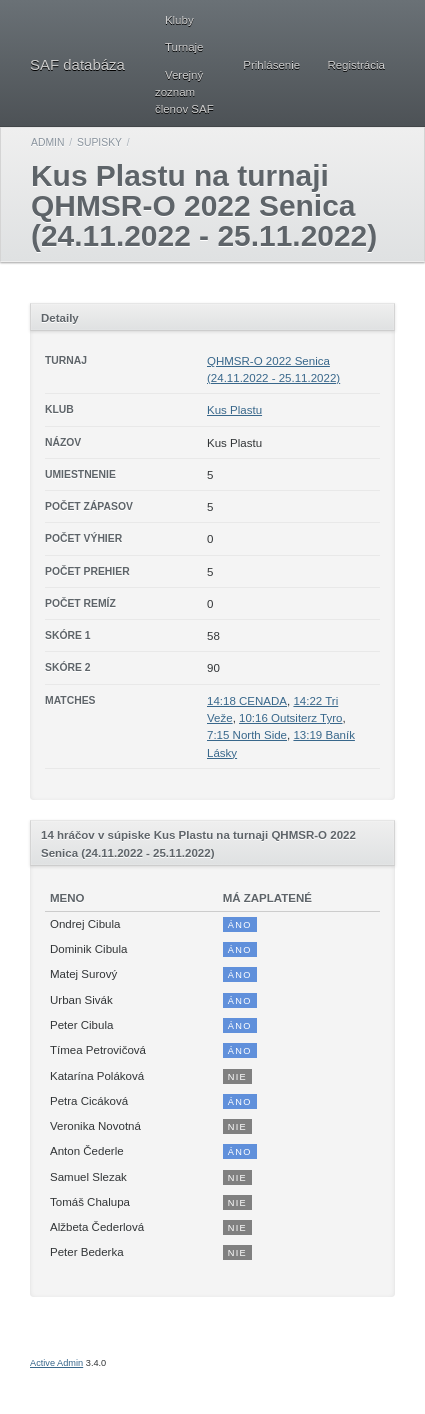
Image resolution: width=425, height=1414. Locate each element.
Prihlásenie (271, 65)
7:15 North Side (247, 735)
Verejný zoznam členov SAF (184, 92)
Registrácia (356, 65)
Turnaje (184, 47)
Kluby (179, 20)
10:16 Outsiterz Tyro (290, 718)
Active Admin (56, 1363)
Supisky (99, 142)
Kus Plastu (234, 410)
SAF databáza (77, 64)
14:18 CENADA (247, 701)
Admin (47, 142)
